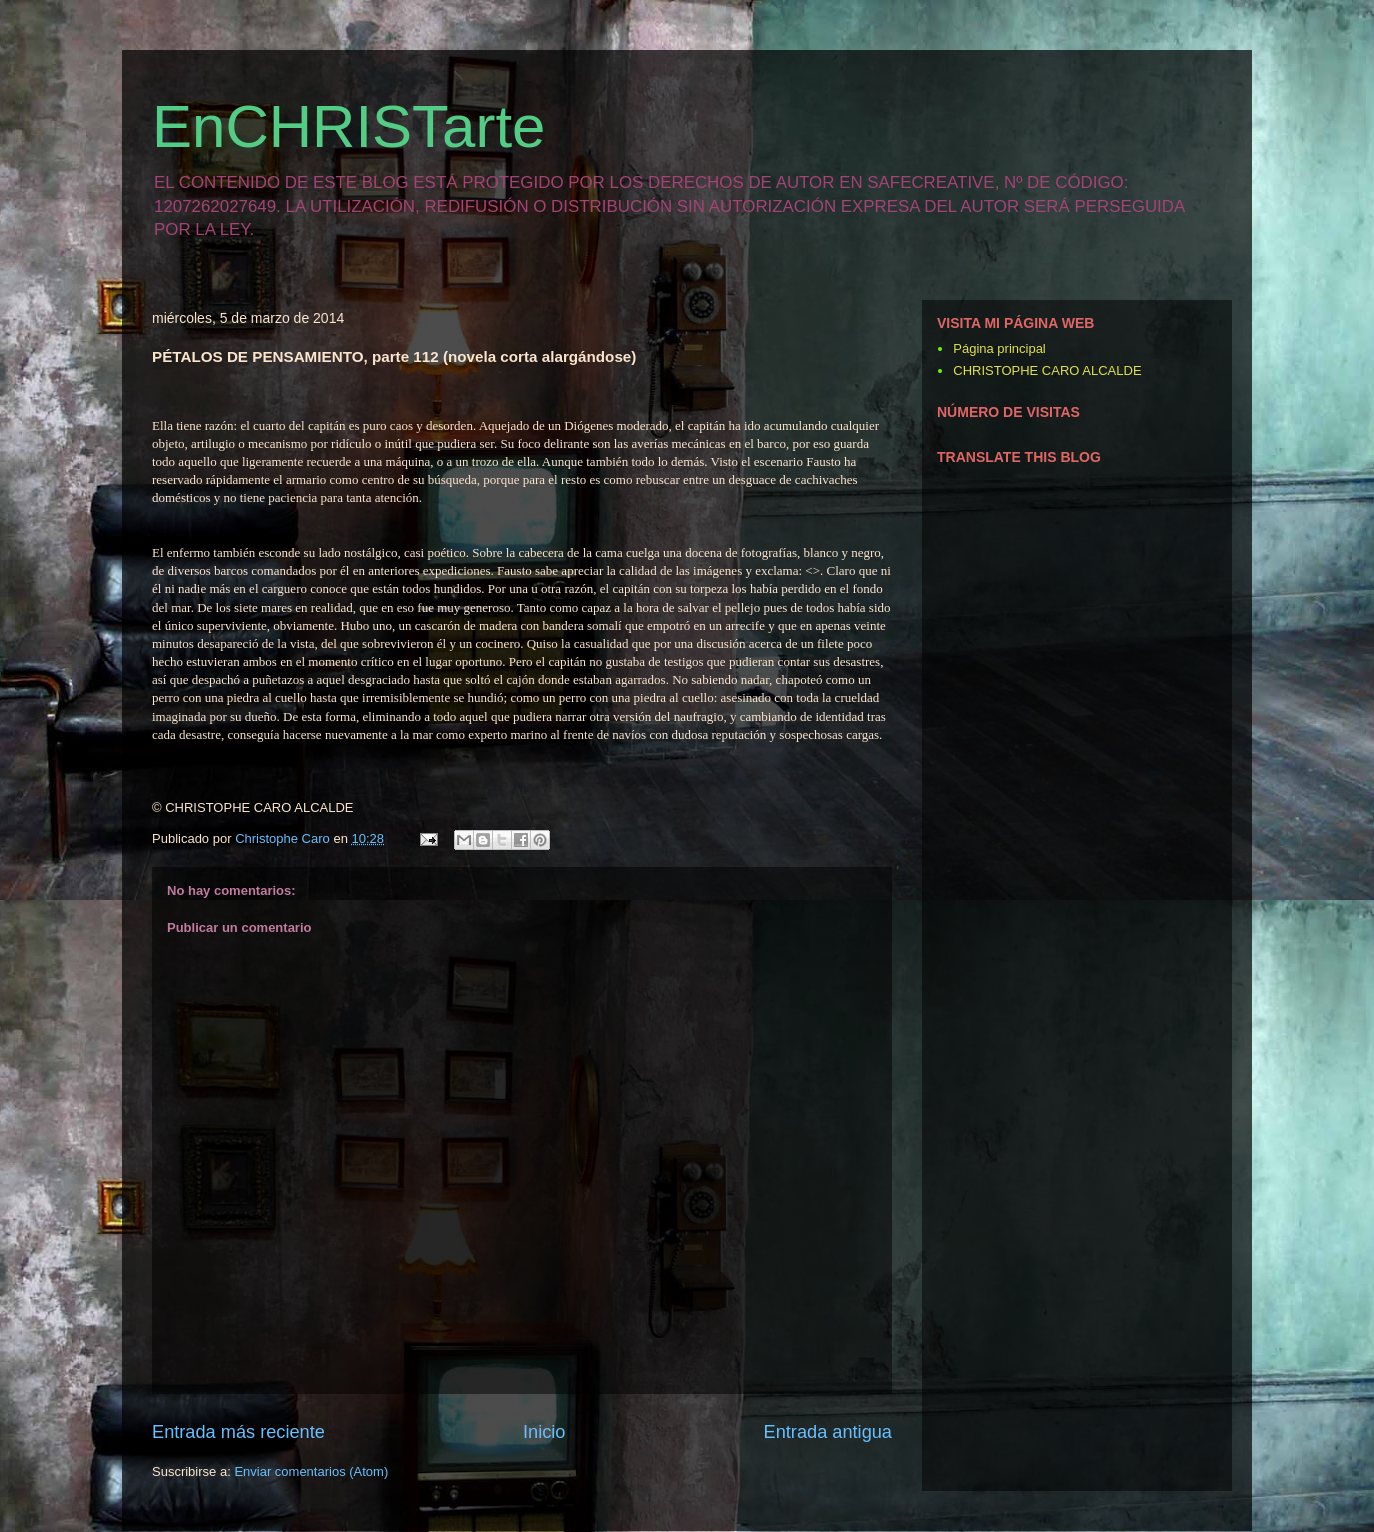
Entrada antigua (828, 1432)
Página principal (999, 348)
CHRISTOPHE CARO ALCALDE (1047, 370)
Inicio (544, 1432)
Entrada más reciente (238, 1432)
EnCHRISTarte (348, 126)
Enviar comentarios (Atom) (311, 1471)
